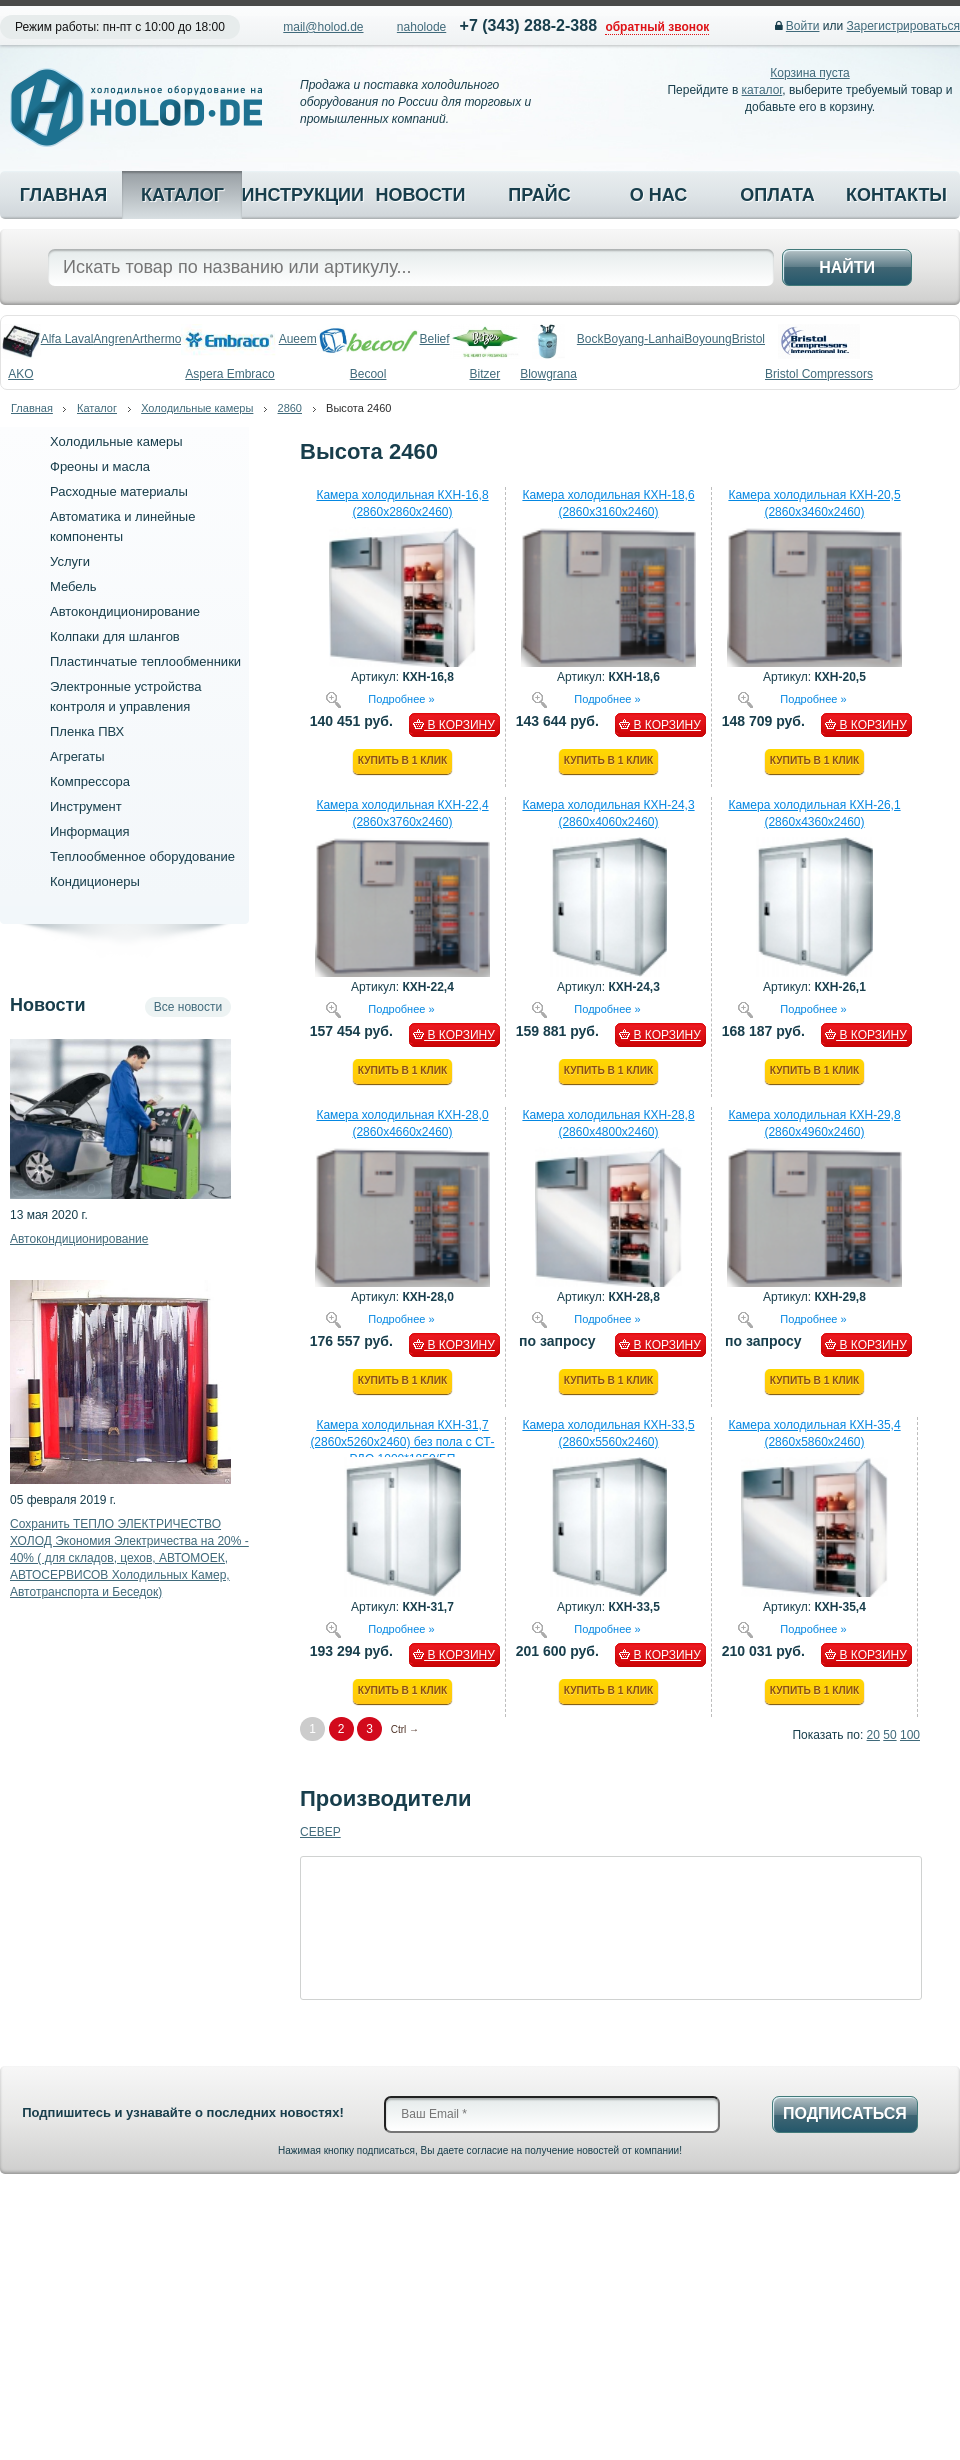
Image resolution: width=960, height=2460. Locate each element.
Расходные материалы (119, 491)
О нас (659, 195)
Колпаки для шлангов (115, 636)
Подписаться (845, 2113)
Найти (847, 267)
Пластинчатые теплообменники (145, 661)
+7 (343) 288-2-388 (528, 25)
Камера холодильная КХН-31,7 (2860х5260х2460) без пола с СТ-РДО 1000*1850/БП (402, 1442)
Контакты (896, 195)
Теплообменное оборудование (142, 856)
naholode (421, 27)
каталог (762, 90)
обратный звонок (657, 27)
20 (873, 1735)
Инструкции (301, 195)
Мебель (73, 586)
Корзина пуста (809, 73)
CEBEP (320, 1832)
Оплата (777, 195)
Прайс (539, 195)
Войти (803, 26)
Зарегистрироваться (903, 26)
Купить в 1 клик (402, 760)
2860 (290, 408)
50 (889, 1735)
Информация (90, 831)
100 (910, 1735)
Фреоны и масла (100, 466)
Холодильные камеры (197, 408)
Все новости (188, 1007)
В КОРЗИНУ (454, 725)
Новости (420, 195)
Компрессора (90, 781)
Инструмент (86, 806)
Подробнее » (401, 698)
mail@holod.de (323, 27)
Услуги (70, 561)
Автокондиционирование (125, 611)
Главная (63, 195)
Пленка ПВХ (87, 731)
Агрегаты (77, 756)
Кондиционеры (95, 881)
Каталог (182, 195)
